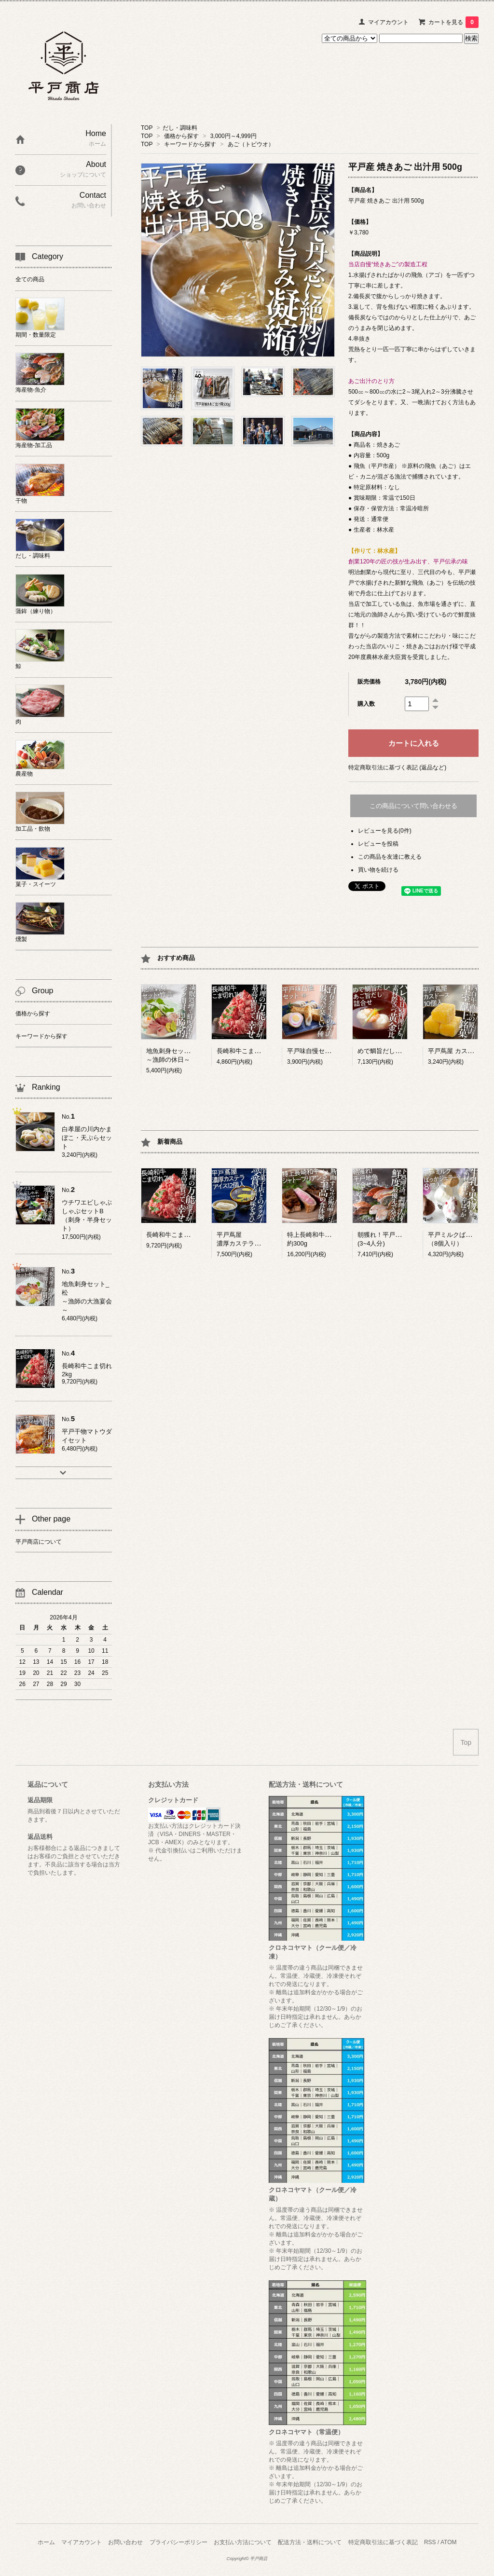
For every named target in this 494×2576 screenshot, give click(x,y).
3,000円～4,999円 (233, 136)
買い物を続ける (378, 869)
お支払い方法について (243, 2542)
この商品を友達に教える (390, 856)
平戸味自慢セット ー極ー (322, 1051)
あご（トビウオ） (251, 144)
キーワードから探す (190, 144)
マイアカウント (388, 22)
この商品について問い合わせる (413, 805)
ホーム (46, 2542)
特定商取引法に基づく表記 (383, 2542)
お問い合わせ (125, 2542)
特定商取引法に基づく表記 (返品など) (397, 767)
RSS (430, 2542)
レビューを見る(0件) (385, 830)
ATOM (448, 2542)
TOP (146, 127)
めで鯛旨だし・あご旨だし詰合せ (404, 1051)
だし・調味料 (180, 127)
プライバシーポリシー (178, 2542)
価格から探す (181, 136)
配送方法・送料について (310, 2542)
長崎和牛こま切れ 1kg (248, 1051)
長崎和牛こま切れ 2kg (177, 1234)
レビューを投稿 (378, 843)
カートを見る (453, 22)
